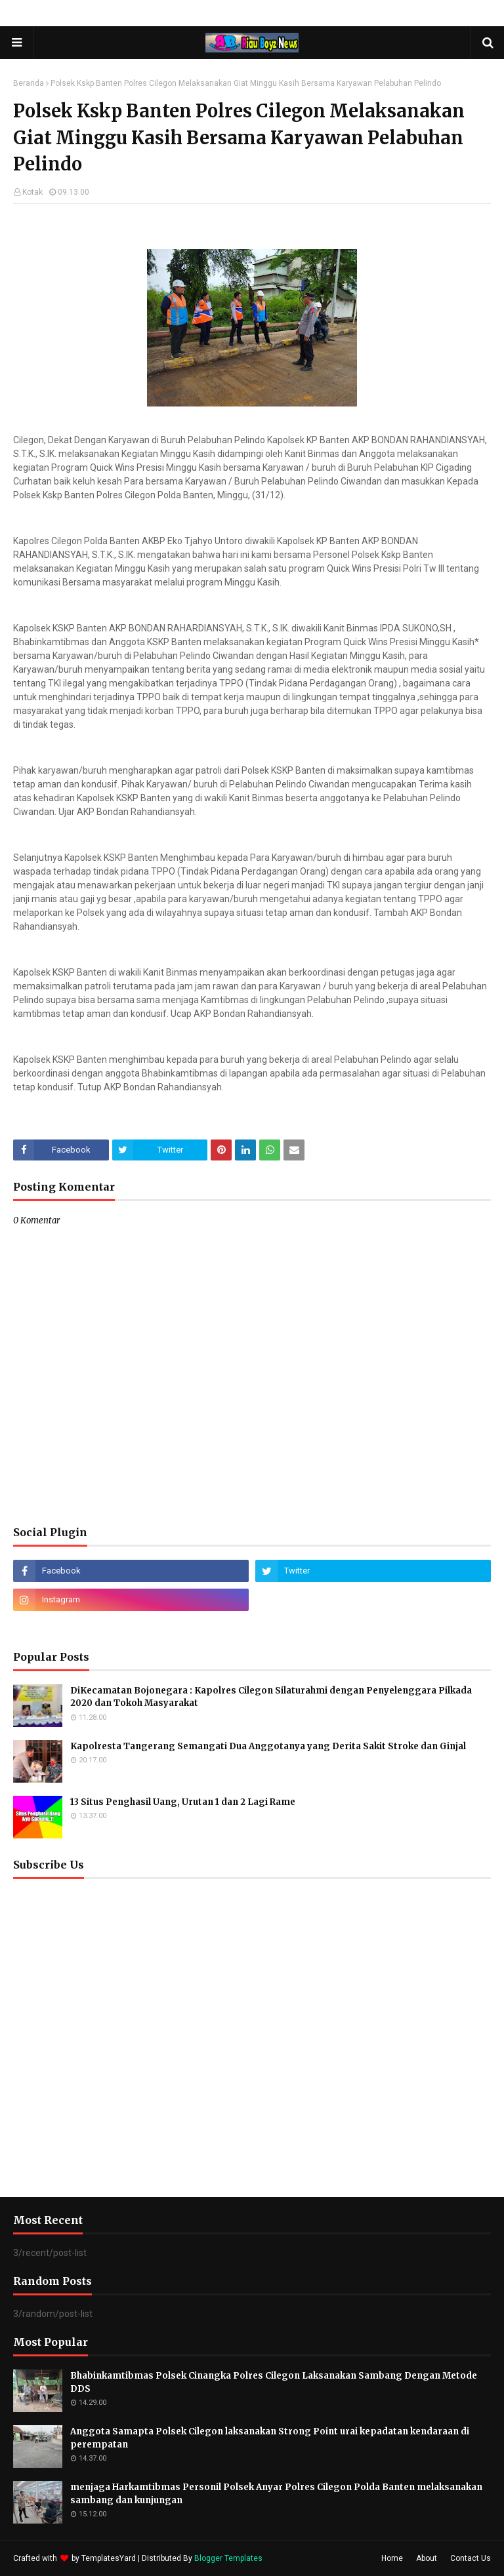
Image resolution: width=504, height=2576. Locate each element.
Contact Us (470, 2558)
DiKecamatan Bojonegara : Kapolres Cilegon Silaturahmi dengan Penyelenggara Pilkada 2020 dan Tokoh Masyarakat (271, 1697)
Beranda (28, 83)
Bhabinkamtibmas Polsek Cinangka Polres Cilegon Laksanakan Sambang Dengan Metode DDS (273, 2382)
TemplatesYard (108, 2558)
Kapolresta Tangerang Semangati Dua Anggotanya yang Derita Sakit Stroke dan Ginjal (268, 1746)
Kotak (32, 192)
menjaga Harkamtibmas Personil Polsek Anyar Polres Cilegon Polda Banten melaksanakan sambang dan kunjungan (276, 2494)
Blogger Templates (228, 2558)
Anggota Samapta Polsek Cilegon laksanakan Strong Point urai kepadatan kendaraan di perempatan (269, 2438)
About (426, 2558)
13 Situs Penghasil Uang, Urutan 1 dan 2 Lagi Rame (182, 1802)
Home (392, 2558)
